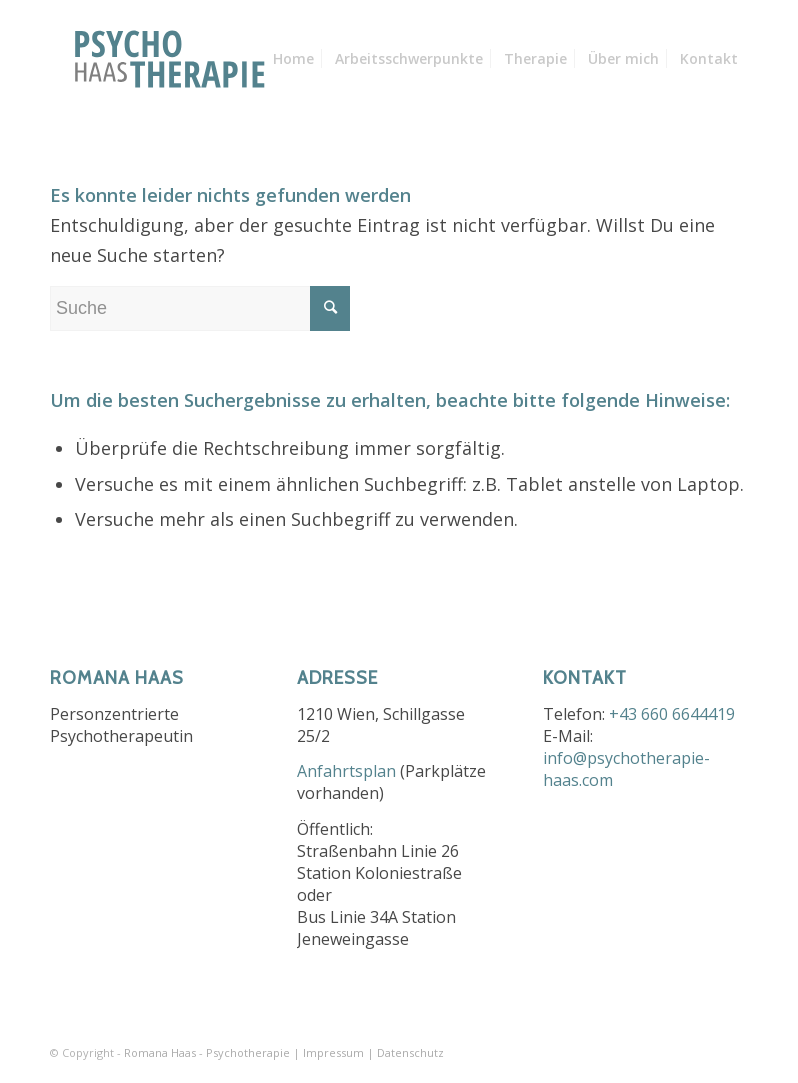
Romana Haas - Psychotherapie (207, 1052)
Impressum (333, 1052)
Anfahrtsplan (346, 771)
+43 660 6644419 (672, 714)
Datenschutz (410, 1052)
